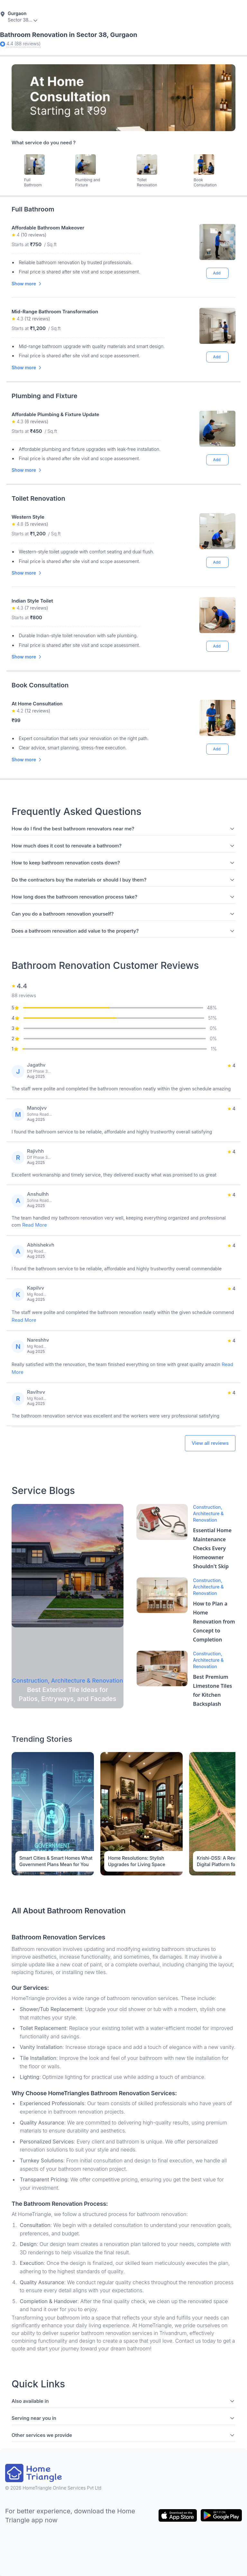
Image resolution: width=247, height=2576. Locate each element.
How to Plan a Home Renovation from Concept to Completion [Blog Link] (214, 1621)
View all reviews (210, 1443)
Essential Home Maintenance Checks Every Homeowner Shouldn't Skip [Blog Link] (212, 1548)
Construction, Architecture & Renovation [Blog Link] (208, 1513)
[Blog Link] (68, 1565)
